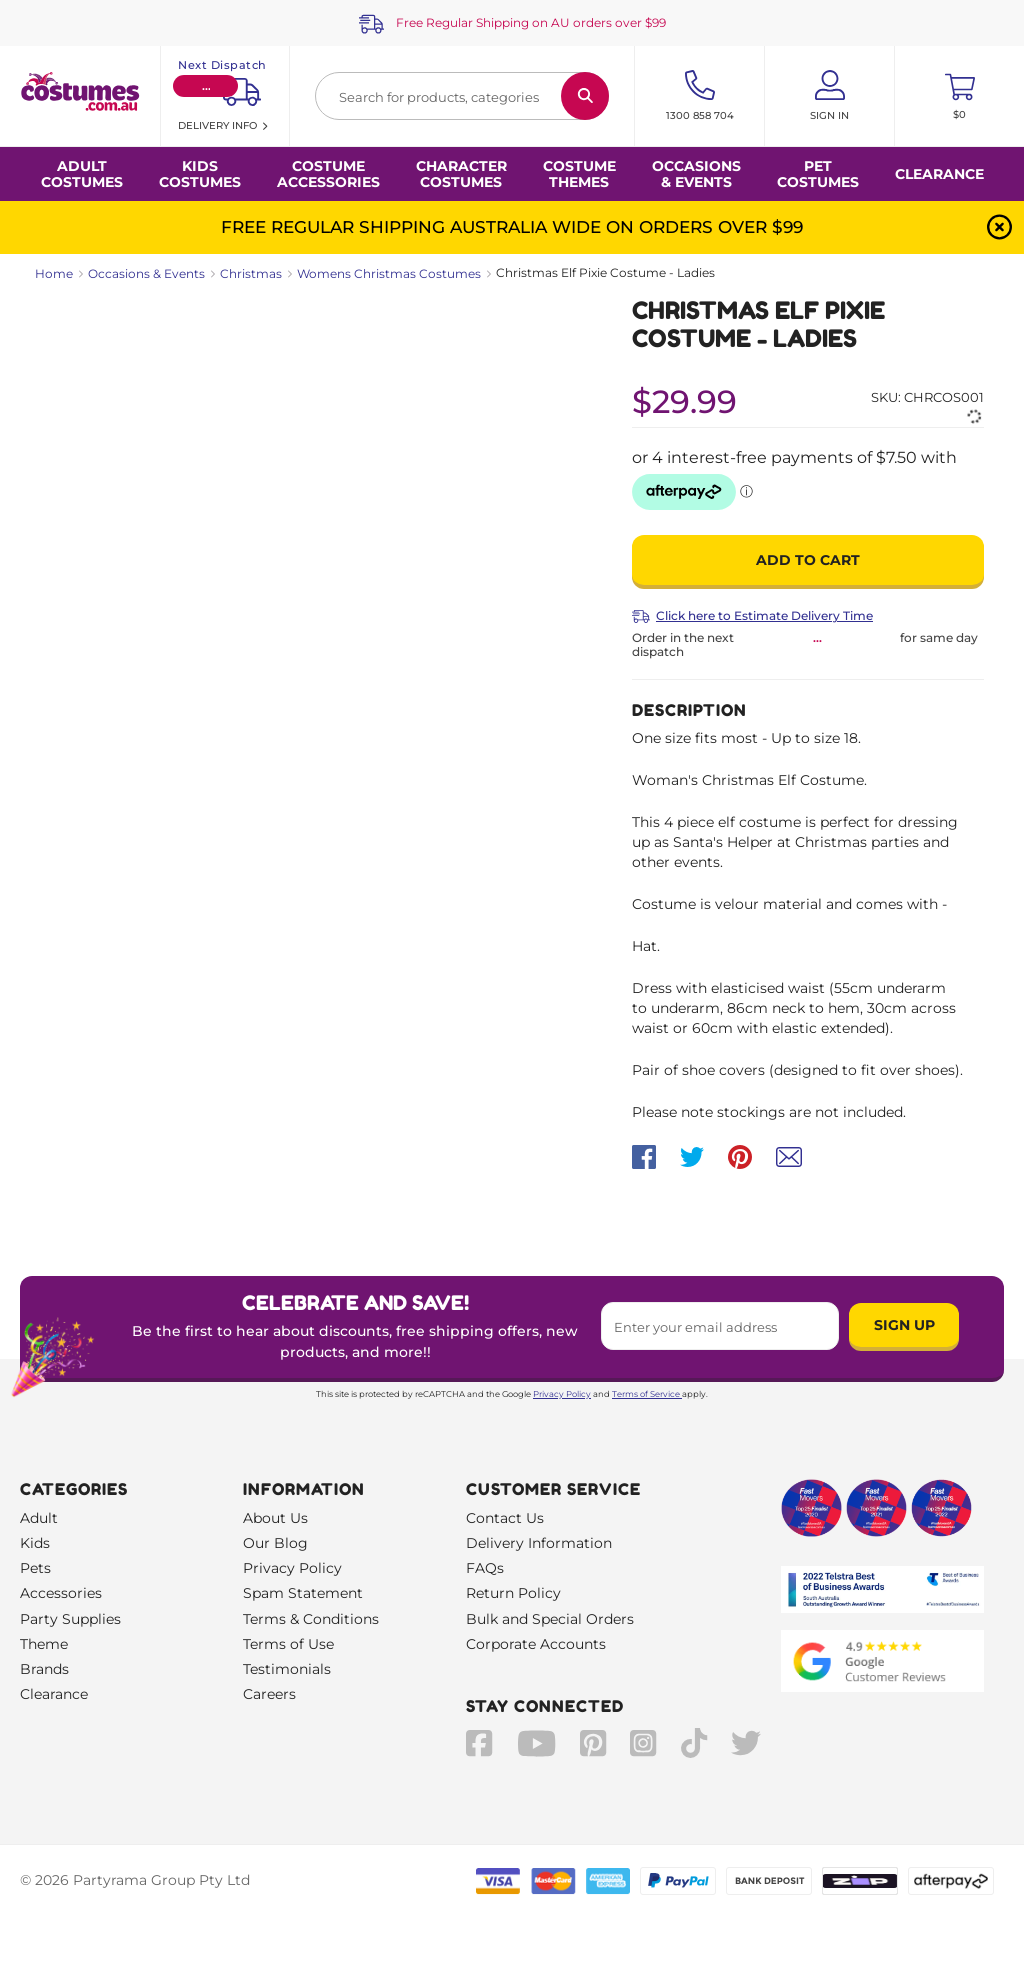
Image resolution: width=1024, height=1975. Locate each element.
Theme (44, 1644)
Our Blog (275, 1543)
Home (54, 273)
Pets (35, 1568)
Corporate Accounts (536, 1644)
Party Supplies (70, 1619)
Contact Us (505, 1518)
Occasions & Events (146, 273)
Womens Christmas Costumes (389, 273)
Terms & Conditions (311, 1619)
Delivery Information (539, 1543)
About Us (275, 1518)
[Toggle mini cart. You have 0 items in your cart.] (959, 96)
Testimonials (287, 1669)
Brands (44, 1669)
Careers (269, 1694)
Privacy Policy (562, 1394)
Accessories (61, 1593)
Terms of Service (647, 1394)
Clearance (939, 174)
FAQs (485, 1568)
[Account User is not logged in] (829, 96)
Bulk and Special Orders (550, 1619)
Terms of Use (288, 1644)
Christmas (251, 273)
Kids (35, 1543)
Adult (39, 1518)
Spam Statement (303, 1593)
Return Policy (513, 1593)
